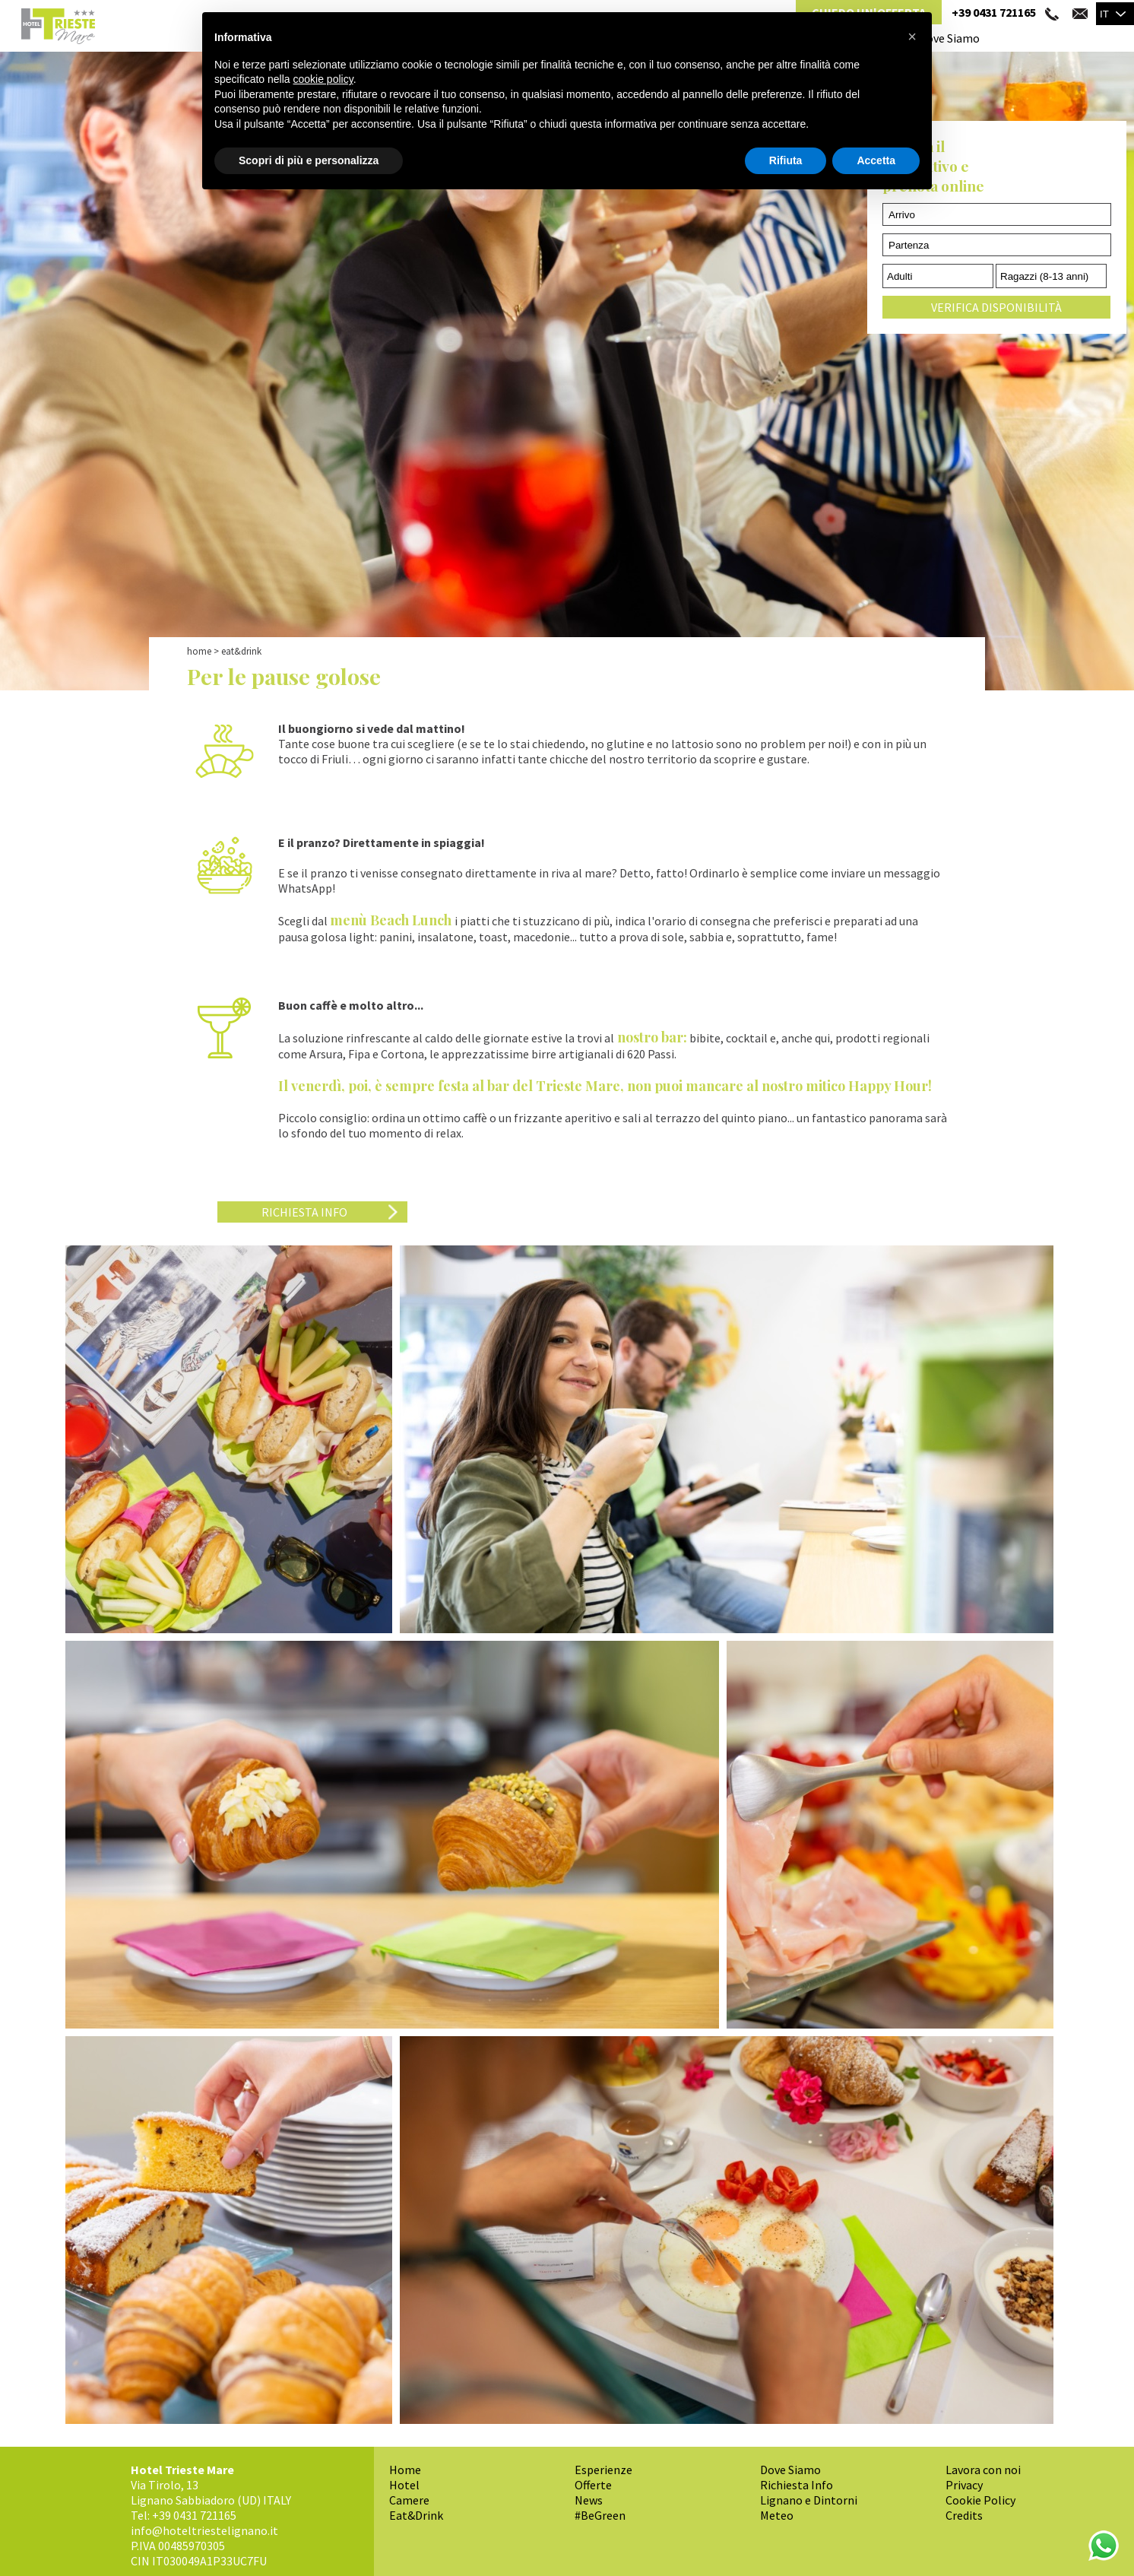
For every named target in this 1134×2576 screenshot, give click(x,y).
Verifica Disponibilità (996, 307)
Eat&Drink (416, 2515)
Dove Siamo (949, 38)
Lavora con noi (983, 2469)
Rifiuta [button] (786, 160)
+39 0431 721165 (994, 12)
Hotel (404, 2484)
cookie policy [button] (323, 79)
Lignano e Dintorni (808, 2500)
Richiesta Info (304, 1212)
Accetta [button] (876, 160)
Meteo (776, 2515)
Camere (409, 2500)
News (589, 2500)
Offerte (593, 2484)
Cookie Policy (980, 2500)
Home (199, 651)
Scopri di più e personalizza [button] (309, 160)
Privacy (964, 2484)
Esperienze (603, 2469)
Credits (964, 2515)
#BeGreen (600, 2515)
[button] (912, 36)
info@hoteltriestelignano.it (204, 2530)
